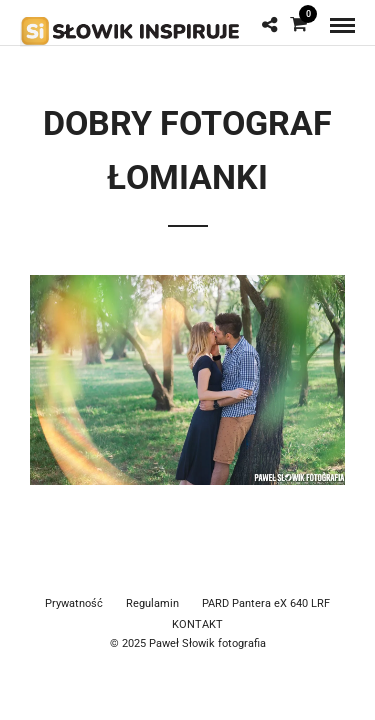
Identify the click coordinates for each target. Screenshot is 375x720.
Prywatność (74, 603)
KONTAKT (197, 624)
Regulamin (152, 603)
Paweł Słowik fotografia (207, 643)
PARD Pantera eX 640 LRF (266, 603)
